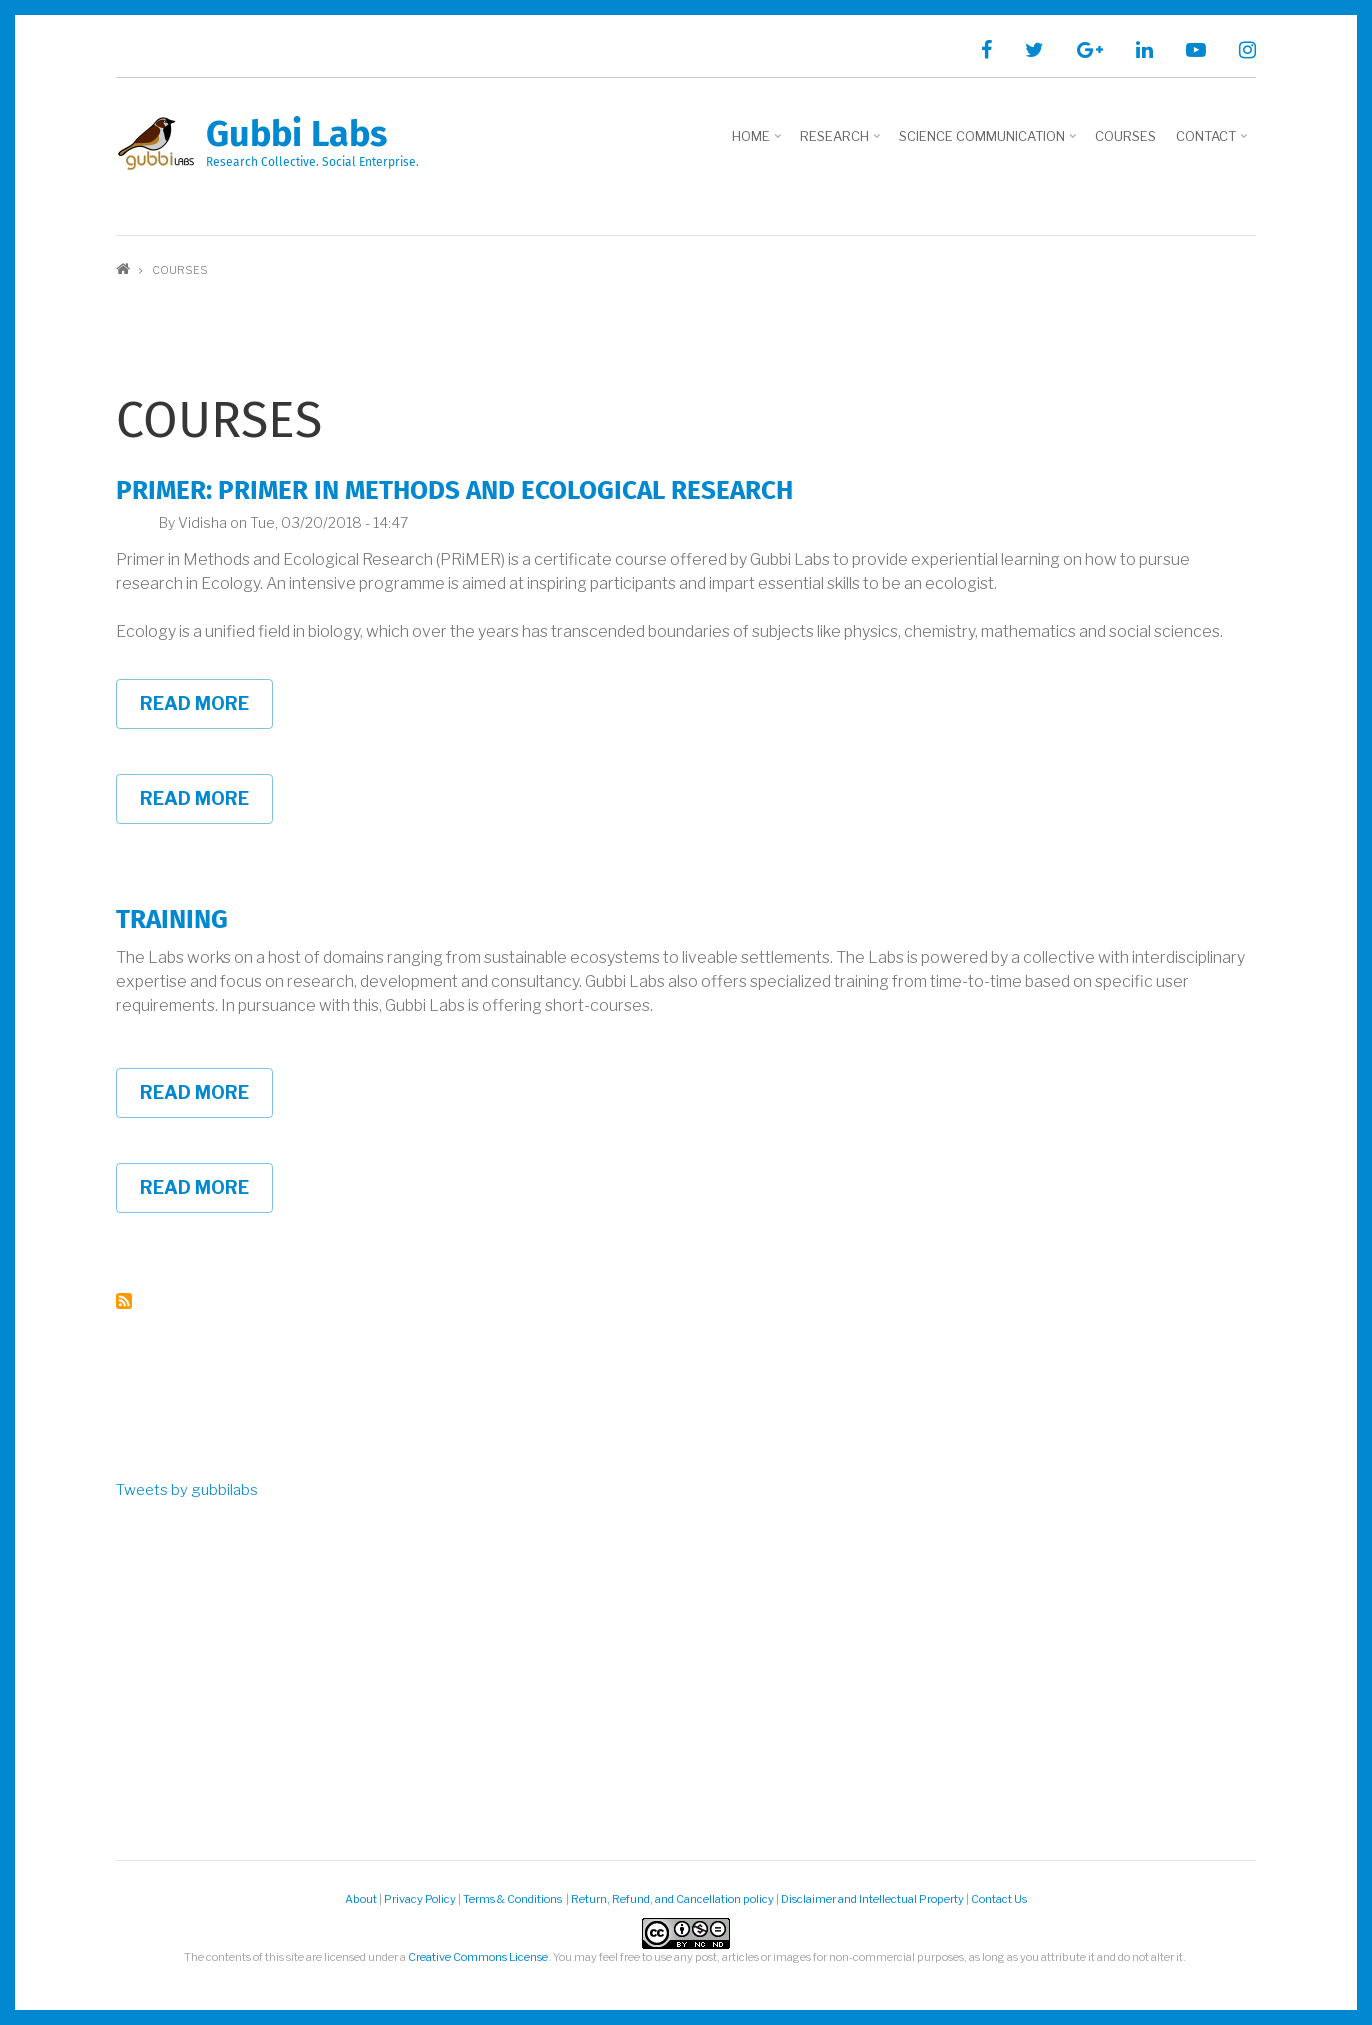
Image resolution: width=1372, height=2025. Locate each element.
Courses (1125, 136)
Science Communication (989, 143)
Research (842, 143)
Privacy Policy (420, 1899)
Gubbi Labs (296, 134)
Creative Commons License (478, 1957)
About (361, 1899)
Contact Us (999, 1899)
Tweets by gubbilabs (187, 1490)
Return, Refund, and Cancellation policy (672, 1899)
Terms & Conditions (513, 1899)
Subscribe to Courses (124, 1301)
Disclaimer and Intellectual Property (872, 1899)
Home (758, 143)
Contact (1213, 143)
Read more (206, 711)
